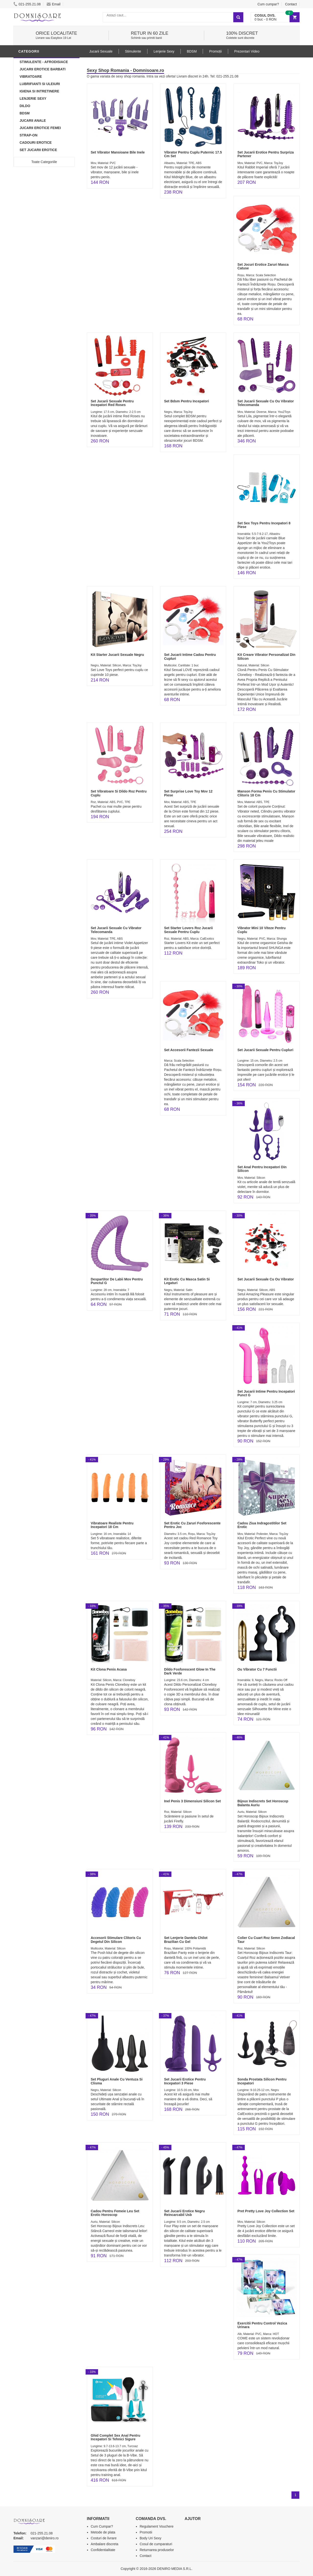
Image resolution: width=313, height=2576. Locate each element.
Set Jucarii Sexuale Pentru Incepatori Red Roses (112, 403)
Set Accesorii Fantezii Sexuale (188, 1050)
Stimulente (133, 51)
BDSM (25, 113)
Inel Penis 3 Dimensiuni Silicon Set (192, 1801)
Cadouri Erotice (36, 142)
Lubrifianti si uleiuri (40, 84)
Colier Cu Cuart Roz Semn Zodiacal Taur (266, 1939)
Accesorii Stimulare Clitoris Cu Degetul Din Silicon (116, 1939)
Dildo (25, 106)
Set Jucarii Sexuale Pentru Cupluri (265, 1050)
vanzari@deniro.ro (45, 2538)
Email (53, 4)
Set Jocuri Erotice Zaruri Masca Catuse (263, 266)
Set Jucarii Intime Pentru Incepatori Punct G (266, 1393)
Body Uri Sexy (150, 2538)
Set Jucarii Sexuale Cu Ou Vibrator (265, 1279)
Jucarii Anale (33, 120)
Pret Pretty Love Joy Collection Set (265, 2211)
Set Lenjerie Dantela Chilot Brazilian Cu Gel (185, 1939)
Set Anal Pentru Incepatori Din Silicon (262, 1169)
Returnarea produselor (157, 2550)
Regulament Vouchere (157, 2526)
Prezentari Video (246, 51)
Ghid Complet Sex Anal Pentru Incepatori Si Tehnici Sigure (115, 2437)
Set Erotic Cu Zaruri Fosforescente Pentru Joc (192, 1525)
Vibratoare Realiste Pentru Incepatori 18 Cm (112, 1525)
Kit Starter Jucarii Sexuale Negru (117, 655)
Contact (291, 4)
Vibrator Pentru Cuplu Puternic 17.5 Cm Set (193, 154)
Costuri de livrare (104, 2538)
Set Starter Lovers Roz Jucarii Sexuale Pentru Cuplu (188, 930)
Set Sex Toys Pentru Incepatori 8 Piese (264, 525)
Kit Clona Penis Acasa (109, 1669)
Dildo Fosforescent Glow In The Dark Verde (189, 1671)
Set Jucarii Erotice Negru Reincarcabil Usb (184, 2213)
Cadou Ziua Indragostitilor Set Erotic (261, 1525)
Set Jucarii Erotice (38, 150)
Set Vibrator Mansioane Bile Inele (118, 152)
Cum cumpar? (268, 4)
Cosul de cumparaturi (156, 2544)
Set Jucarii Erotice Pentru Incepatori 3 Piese (185, 2081)
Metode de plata (103, 2532)
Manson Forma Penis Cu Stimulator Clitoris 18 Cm (266, 793)
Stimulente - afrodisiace (44, 62)
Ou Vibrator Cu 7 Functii (257, 1669)
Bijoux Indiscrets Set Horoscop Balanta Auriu (262, 1803)
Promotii (146, 2532)
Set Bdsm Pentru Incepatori (186, 401)
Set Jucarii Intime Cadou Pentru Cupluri (190, 656)
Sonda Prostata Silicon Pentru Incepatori (262, 2081)
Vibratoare (31, 76)
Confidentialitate (103, 2550)
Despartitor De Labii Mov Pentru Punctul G (117, 1281)
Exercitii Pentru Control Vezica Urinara (262, 2325)
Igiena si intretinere (39, 91)
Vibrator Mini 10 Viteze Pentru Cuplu (261, 930)
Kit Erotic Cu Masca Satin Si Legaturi (187, 1281)
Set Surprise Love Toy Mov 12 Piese (188, 793)
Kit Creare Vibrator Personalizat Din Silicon (266, 656)
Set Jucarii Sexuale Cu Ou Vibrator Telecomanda (265, 403)
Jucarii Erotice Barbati (43, 69)
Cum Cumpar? (102, 2526)
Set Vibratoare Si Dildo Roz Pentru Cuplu (118, 793)
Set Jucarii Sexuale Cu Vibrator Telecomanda (116, 930)
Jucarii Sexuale (100, 51)
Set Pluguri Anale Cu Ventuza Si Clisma (117, 2081)
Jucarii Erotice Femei (40, 128)
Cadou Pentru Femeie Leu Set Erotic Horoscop (115, 2213)
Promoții (215, 51)
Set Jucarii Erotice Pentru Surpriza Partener (265, 154)
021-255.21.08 (27, 4)
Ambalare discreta (104, 2544)
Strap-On (28, 135)
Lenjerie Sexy (33, 98)
